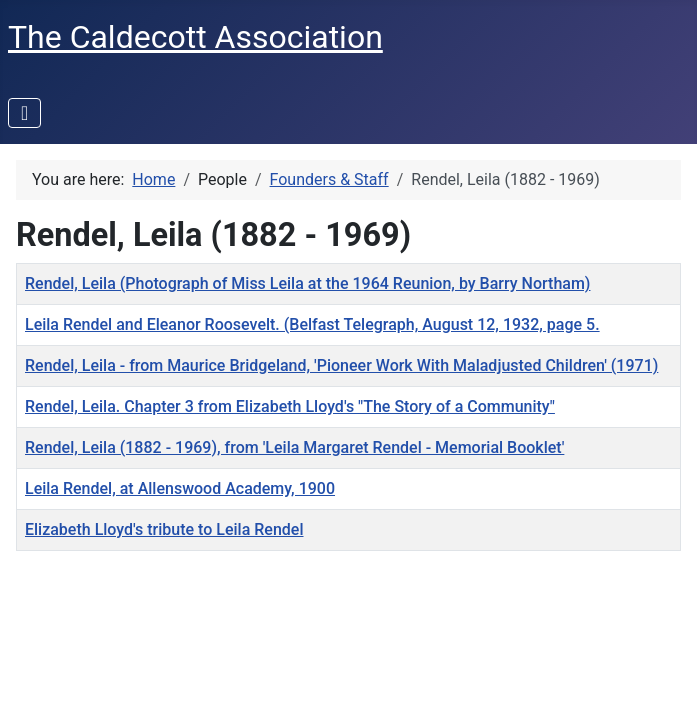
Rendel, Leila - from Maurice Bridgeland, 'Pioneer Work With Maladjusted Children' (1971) (341, 365)
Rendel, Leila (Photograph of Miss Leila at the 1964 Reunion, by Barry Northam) (307, 283)
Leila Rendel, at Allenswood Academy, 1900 (180, 488)
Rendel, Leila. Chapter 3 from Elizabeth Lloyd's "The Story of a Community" (290, 406)
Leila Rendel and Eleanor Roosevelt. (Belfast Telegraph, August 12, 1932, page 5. (312, 324)
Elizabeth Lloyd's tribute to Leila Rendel (164, 529)
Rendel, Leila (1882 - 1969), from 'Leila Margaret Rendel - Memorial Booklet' (294, 447)
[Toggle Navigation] (24, 113)
